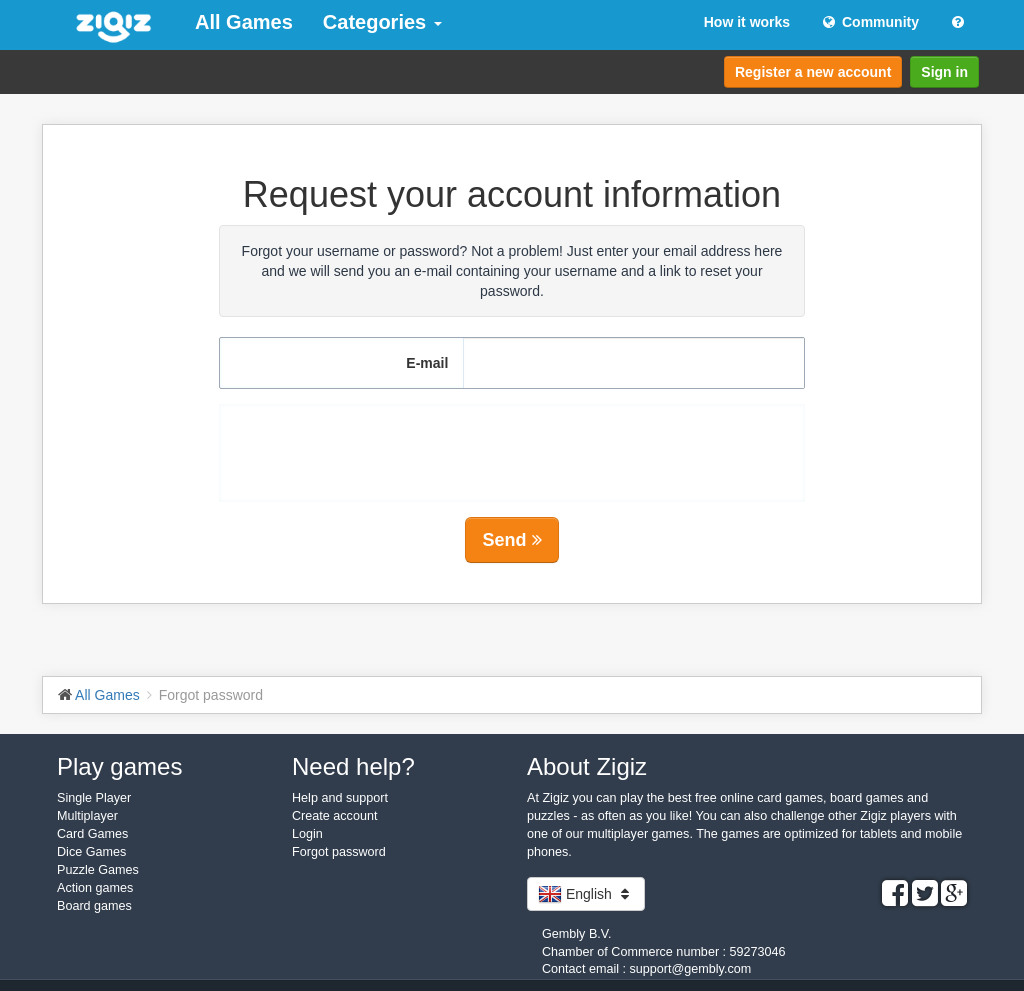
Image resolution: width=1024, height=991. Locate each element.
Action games (95, 888)
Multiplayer (87, 816)
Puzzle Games (98, 870)
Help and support (340, 798)
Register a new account (813, 72)
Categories (382, 22)
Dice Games (91, 852)
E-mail (427, 363)
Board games (94, 906)
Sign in (944, 72)
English (586, 894)
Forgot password (339, 852)
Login (307, 834)
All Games (244, 22)
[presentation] (512, 443)
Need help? (353, 766)
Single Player (94, 798)
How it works (747, 22)
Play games (119, 766)
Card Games (92, 834)
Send (511, 540)
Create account (334, 816)
